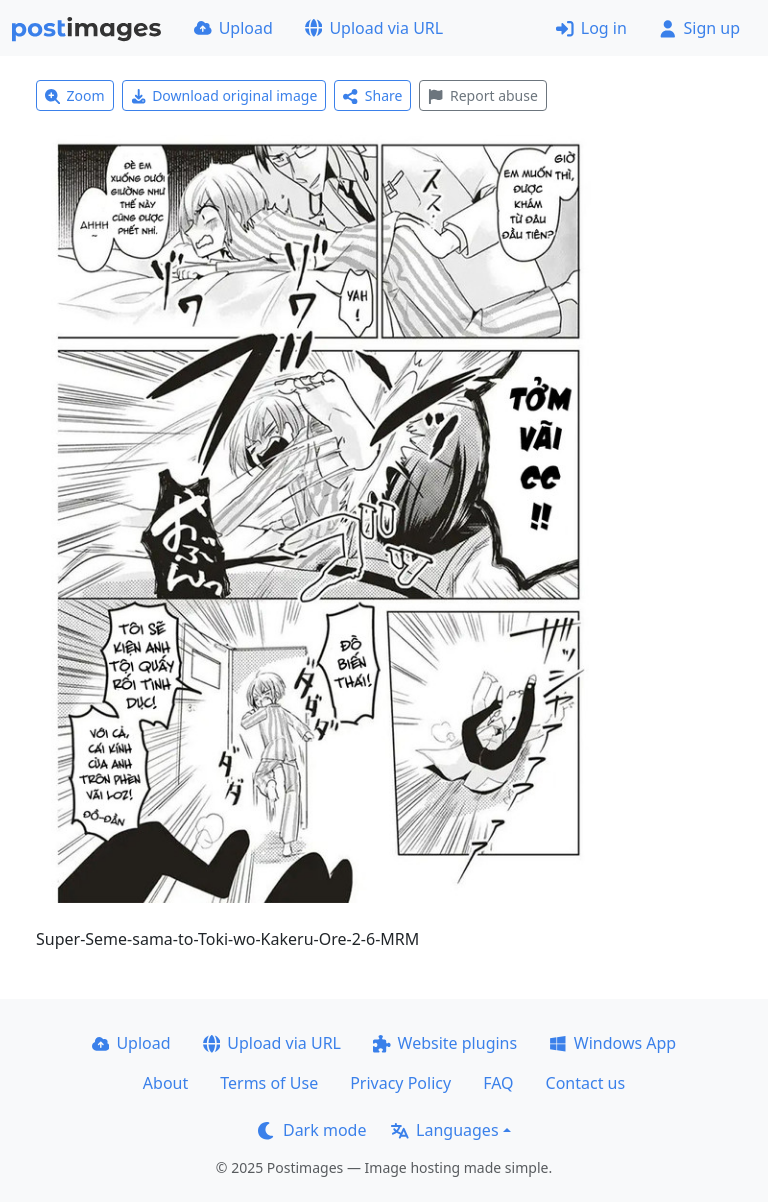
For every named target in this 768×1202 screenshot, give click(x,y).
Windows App (612, 1043)
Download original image (224, 95)
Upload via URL (374, 28)
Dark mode (312, 1130)
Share (372, 95)
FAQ (498, 1083)
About (165, 1083)
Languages (444, 1130)
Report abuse (482, 95)
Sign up (699, 28)
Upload (233, 28)
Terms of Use (269, 1083)
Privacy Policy (400, 1083)
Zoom (75, 95)
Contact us (586, 1083)
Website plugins (445, 1043)
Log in (591, 28)
